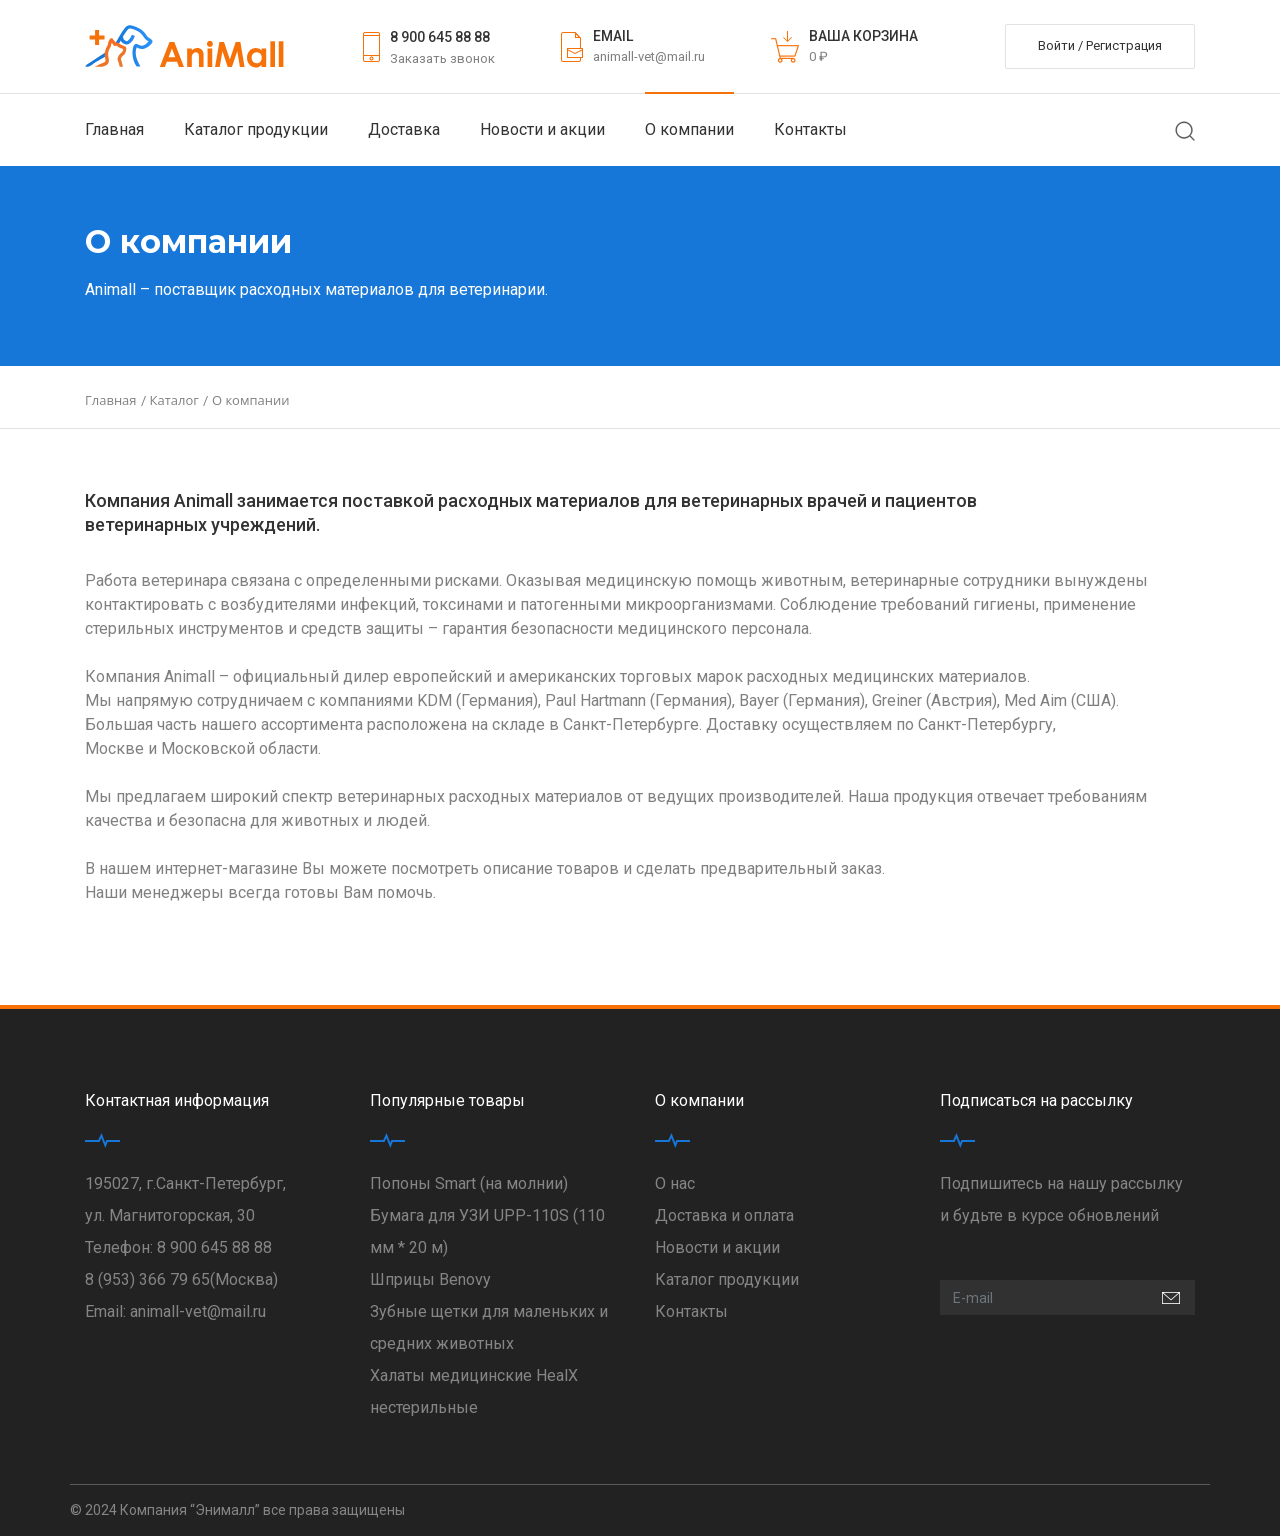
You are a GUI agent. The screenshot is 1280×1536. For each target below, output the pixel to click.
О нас (675, 1183)
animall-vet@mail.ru (649, 56)
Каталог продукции (256, 129)
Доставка (404, 129)
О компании (689, 129)
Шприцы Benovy (430, 1279)
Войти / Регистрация (1100, 45)
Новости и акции (542, 129)
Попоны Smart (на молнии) (469, 1183)
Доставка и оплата (724, 1215)
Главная (114, 129)
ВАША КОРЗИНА (863, 36)
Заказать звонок (442, 58)
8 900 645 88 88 (440, 37)
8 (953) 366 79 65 (147, 1279)
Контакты (810, 129)
